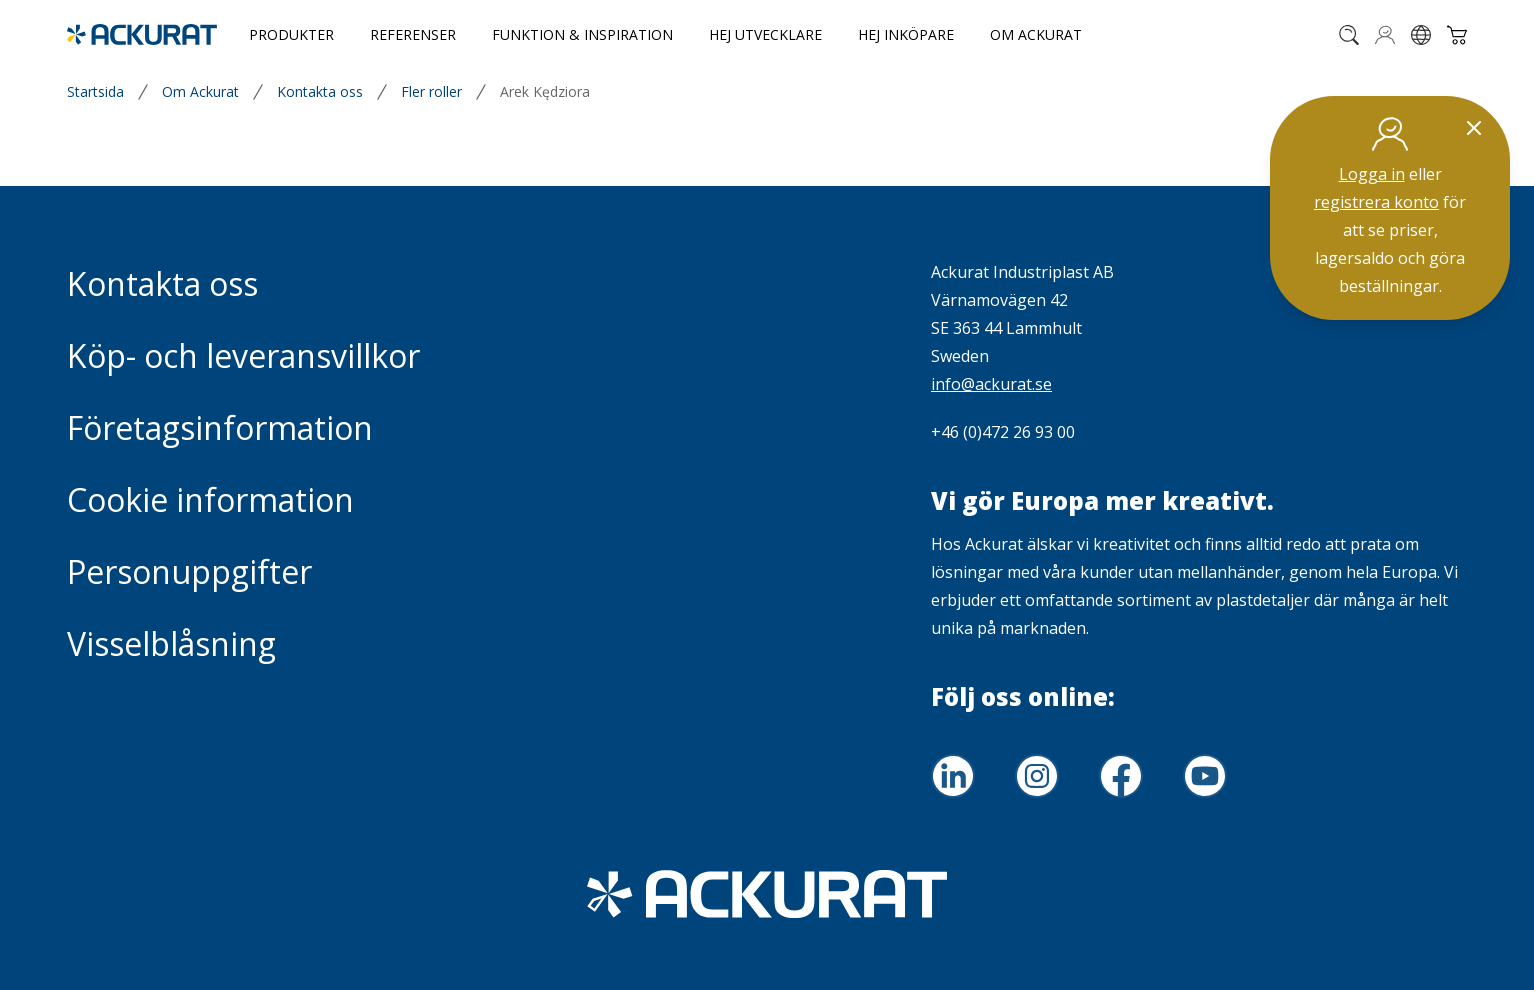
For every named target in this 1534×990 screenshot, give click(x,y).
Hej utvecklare (765, 34)
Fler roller (431, 91)
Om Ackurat (1036, 34)
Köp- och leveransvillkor (243, 355)
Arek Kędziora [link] (545, 91)
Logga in (1372, 174)
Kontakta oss (320, 91)
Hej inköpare (906, 34)
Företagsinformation (220, 427)
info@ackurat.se (991, 384)
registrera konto (1376, 202)
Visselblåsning (171, 643)
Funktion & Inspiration (582, 34)
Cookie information (210, 499)
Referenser (413, 34)
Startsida (95, 91)
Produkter (291, 34)
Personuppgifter (189, 571)
